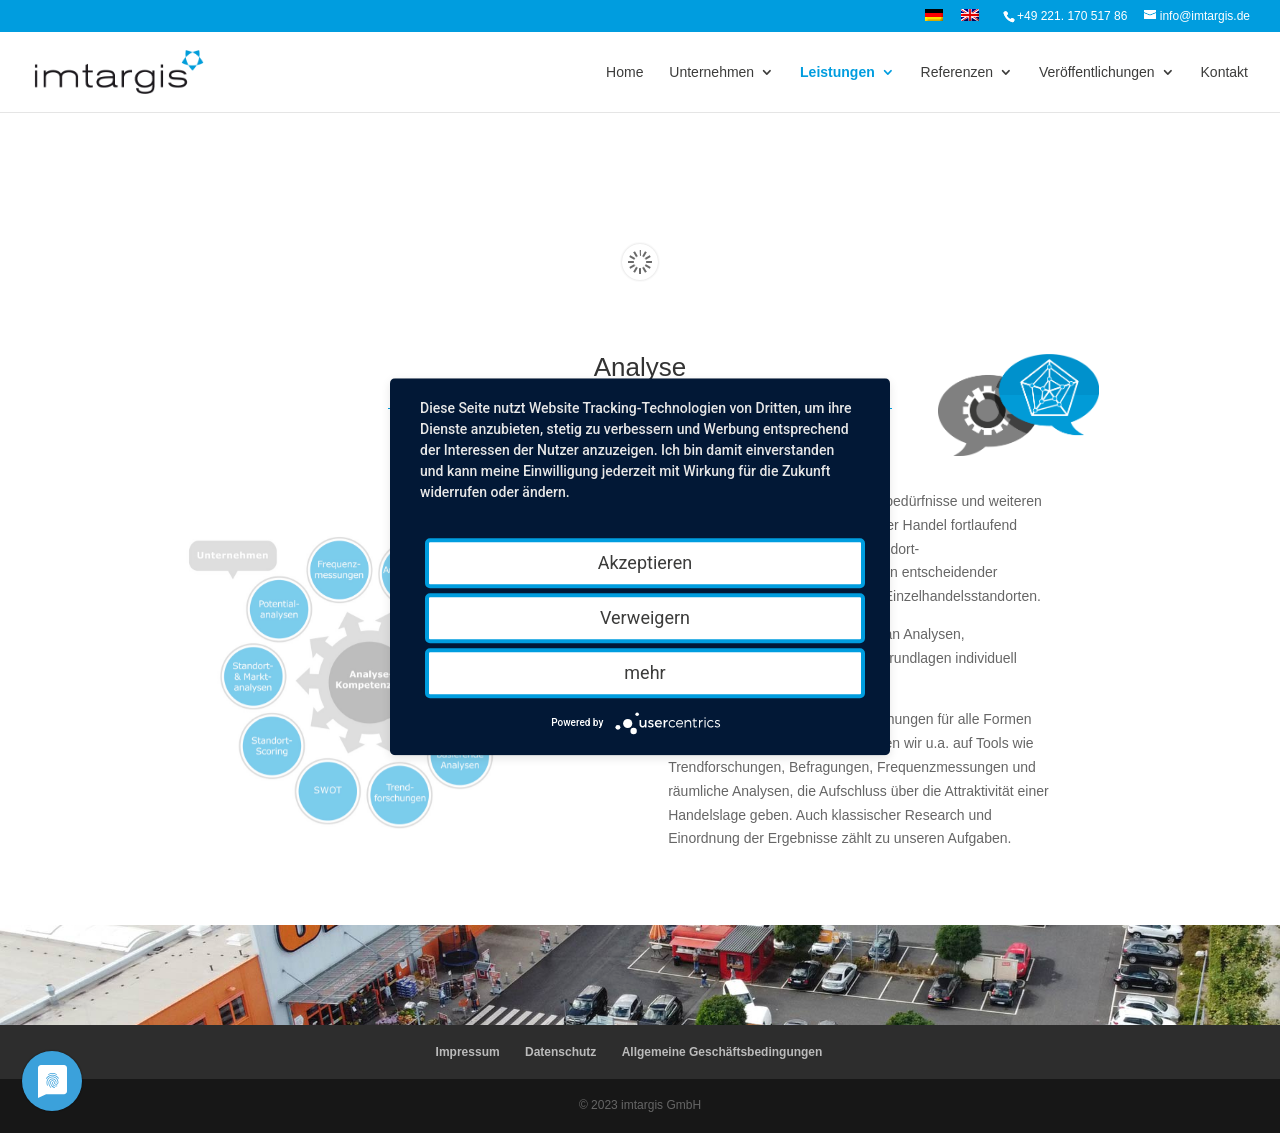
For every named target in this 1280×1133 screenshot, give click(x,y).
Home (624, 72)
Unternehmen (711, 72)
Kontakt (1224, 72)
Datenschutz (560, 1052)
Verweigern (645, 617)
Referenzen (957, 72)
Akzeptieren (645, 562)
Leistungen (837, 72)
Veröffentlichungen (1097, 72)
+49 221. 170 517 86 (1072, 16)
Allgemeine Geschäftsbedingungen (722, 1052)
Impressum (468, 1052)
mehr (644, 672)
